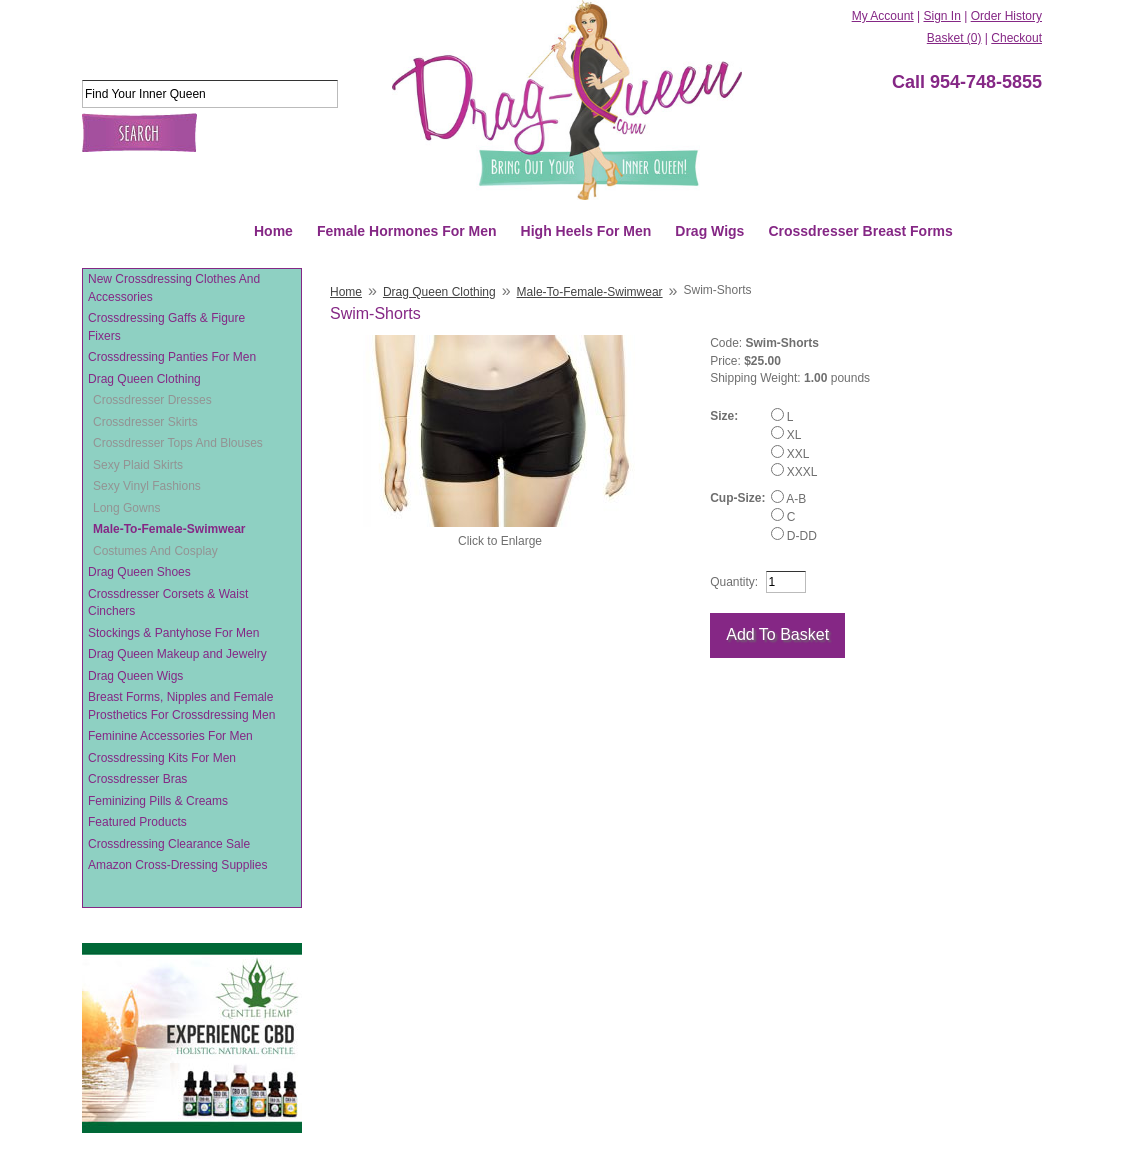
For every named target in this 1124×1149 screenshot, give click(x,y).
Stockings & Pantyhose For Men (173, 633)
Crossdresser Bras (137, 779)
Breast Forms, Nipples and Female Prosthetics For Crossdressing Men (181, 706)
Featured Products (137, 822)
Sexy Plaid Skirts (138, 465)
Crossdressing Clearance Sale (169, 844)
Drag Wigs (709, 231)
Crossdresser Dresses (152, 400)
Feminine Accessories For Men (170, 736)
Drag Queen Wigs (135, 676)
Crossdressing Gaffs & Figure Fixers (166, 327)
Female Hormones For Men (407, 231)
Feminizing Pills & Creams (158, 801)
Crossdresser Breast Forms (860, 231)
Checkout (1016, 38)
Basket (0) (954, 38)
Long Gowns (126, 508)
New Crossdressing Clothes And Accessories (174, 288)
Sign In (941, 16)
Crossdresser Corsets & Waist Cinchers (168, 603)
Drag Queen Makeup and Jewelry (177, 654)
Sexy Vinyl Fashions (147, 486)
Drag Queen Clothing (144, 379)
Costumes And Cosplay (155, 551)
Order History (1006, 16)
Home (273, 231)
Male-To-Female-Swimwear (169, 529)
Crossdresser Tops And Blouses (178, 443)
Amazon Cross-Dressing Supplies (177, 865)
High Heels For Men (586, 231)
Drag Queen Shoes (139, 572)
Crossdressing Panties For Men (172, 357)
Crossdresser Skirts (145, 422)
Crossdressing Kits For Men (162, 758)
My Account (883, 16)
